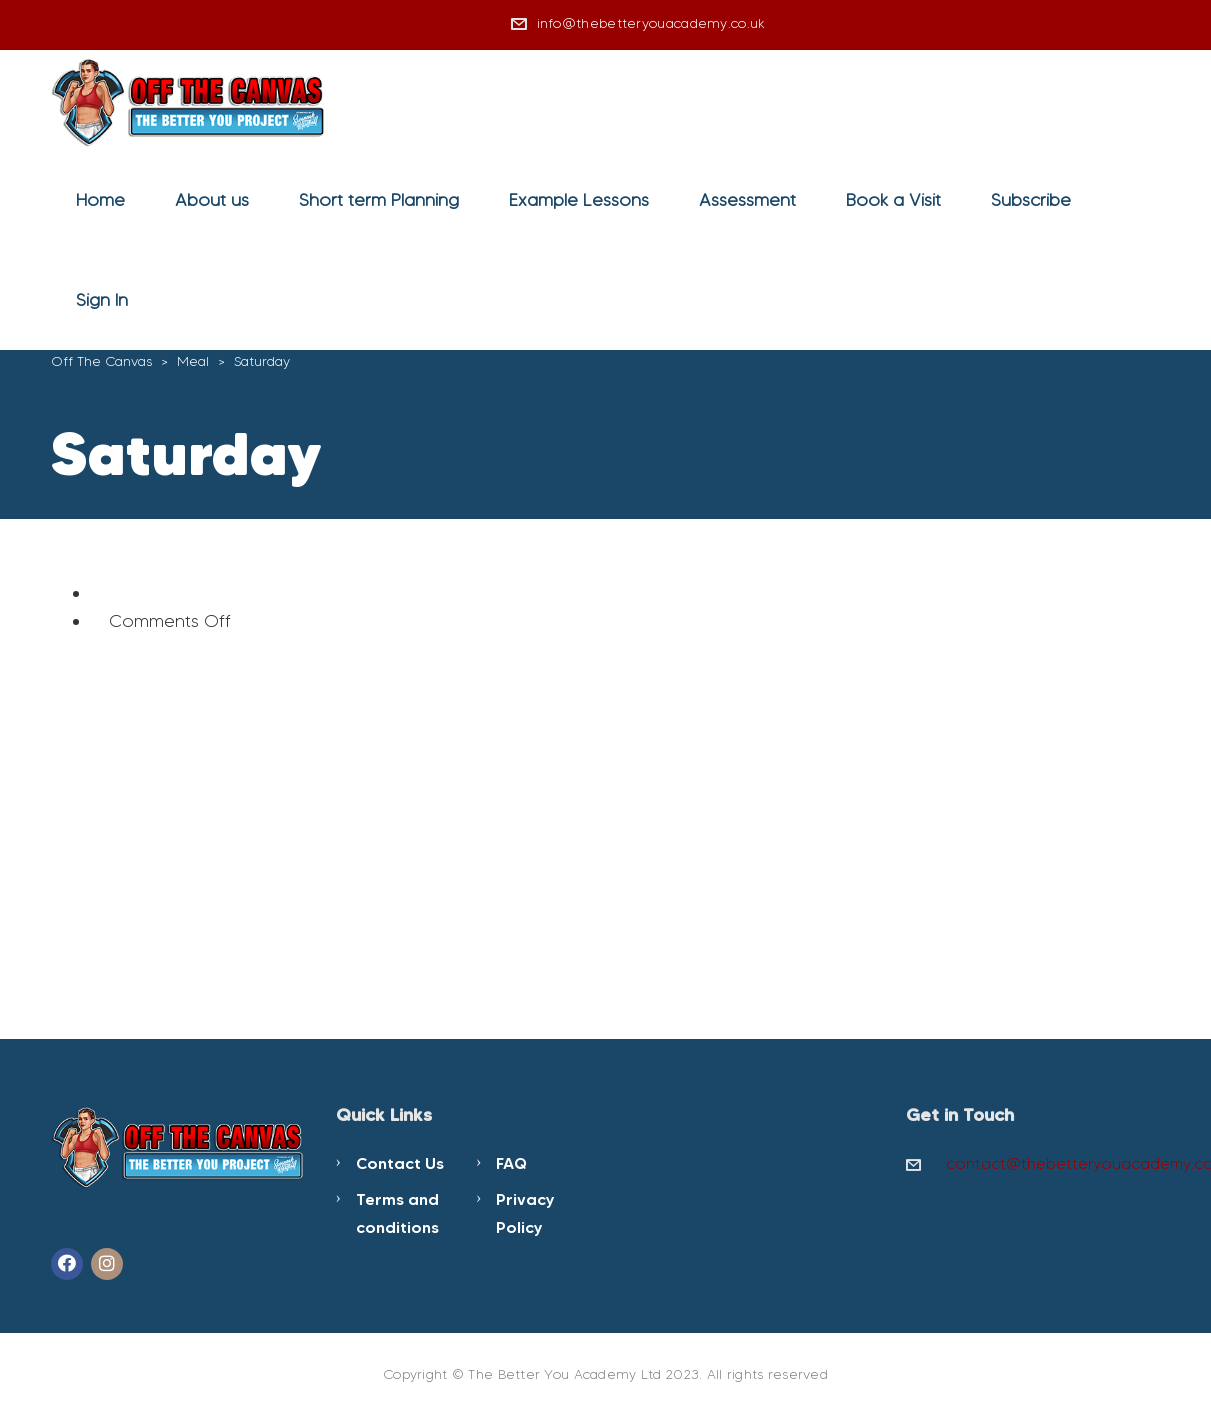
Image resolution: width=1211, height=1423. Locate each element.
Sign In (102, 300)
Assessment (747, 200)
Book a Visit (893, 200)
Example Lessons (579, 200)
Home (100, 200)
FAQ (511, 1163)
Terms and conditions (397, 1213)
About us (212, 200)
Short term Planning (379, 200)
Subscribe (1031, 200)
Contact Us (400, 1163)
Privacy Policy (525, 1213)
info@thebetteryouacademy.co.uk (651, 23)
